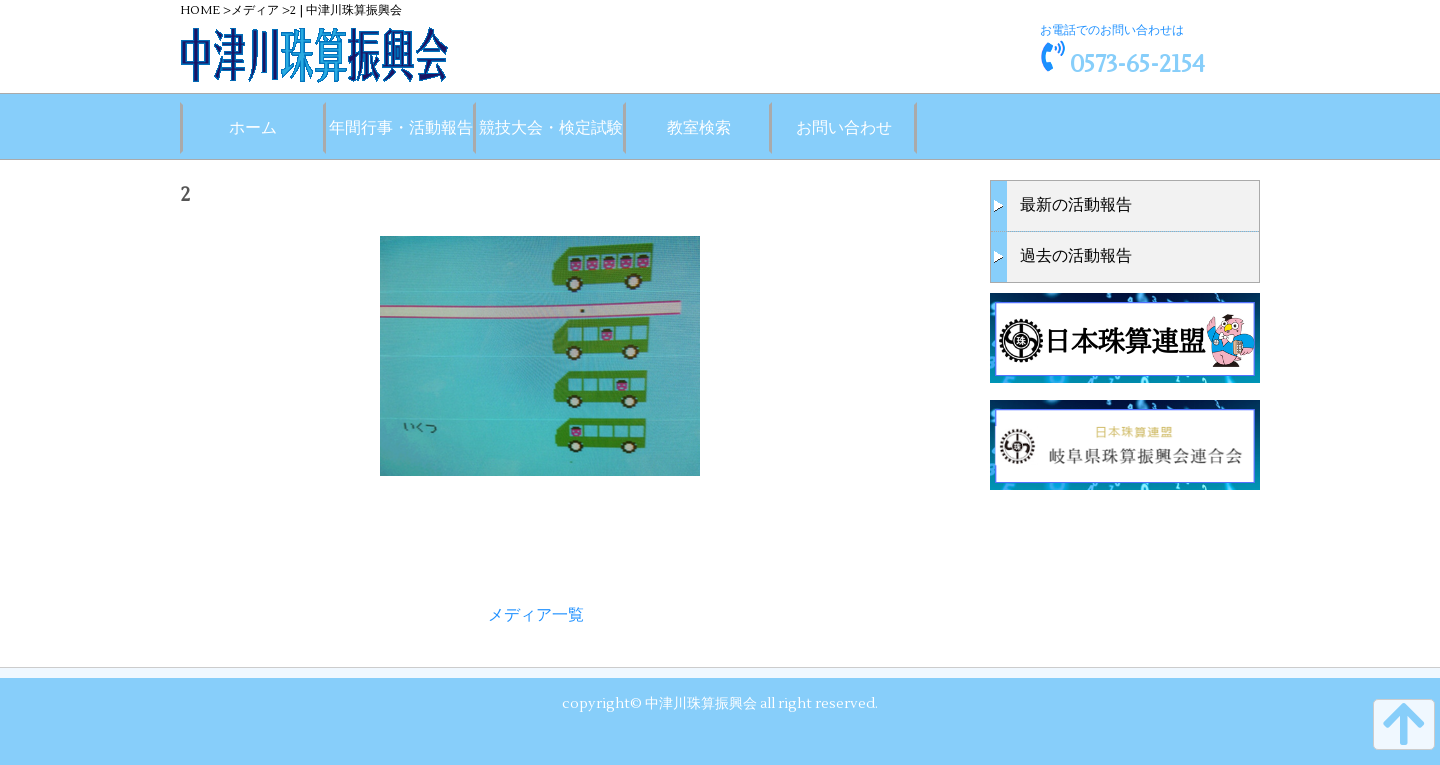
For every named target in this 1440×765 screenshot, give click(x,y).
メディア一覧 (536, 615)
